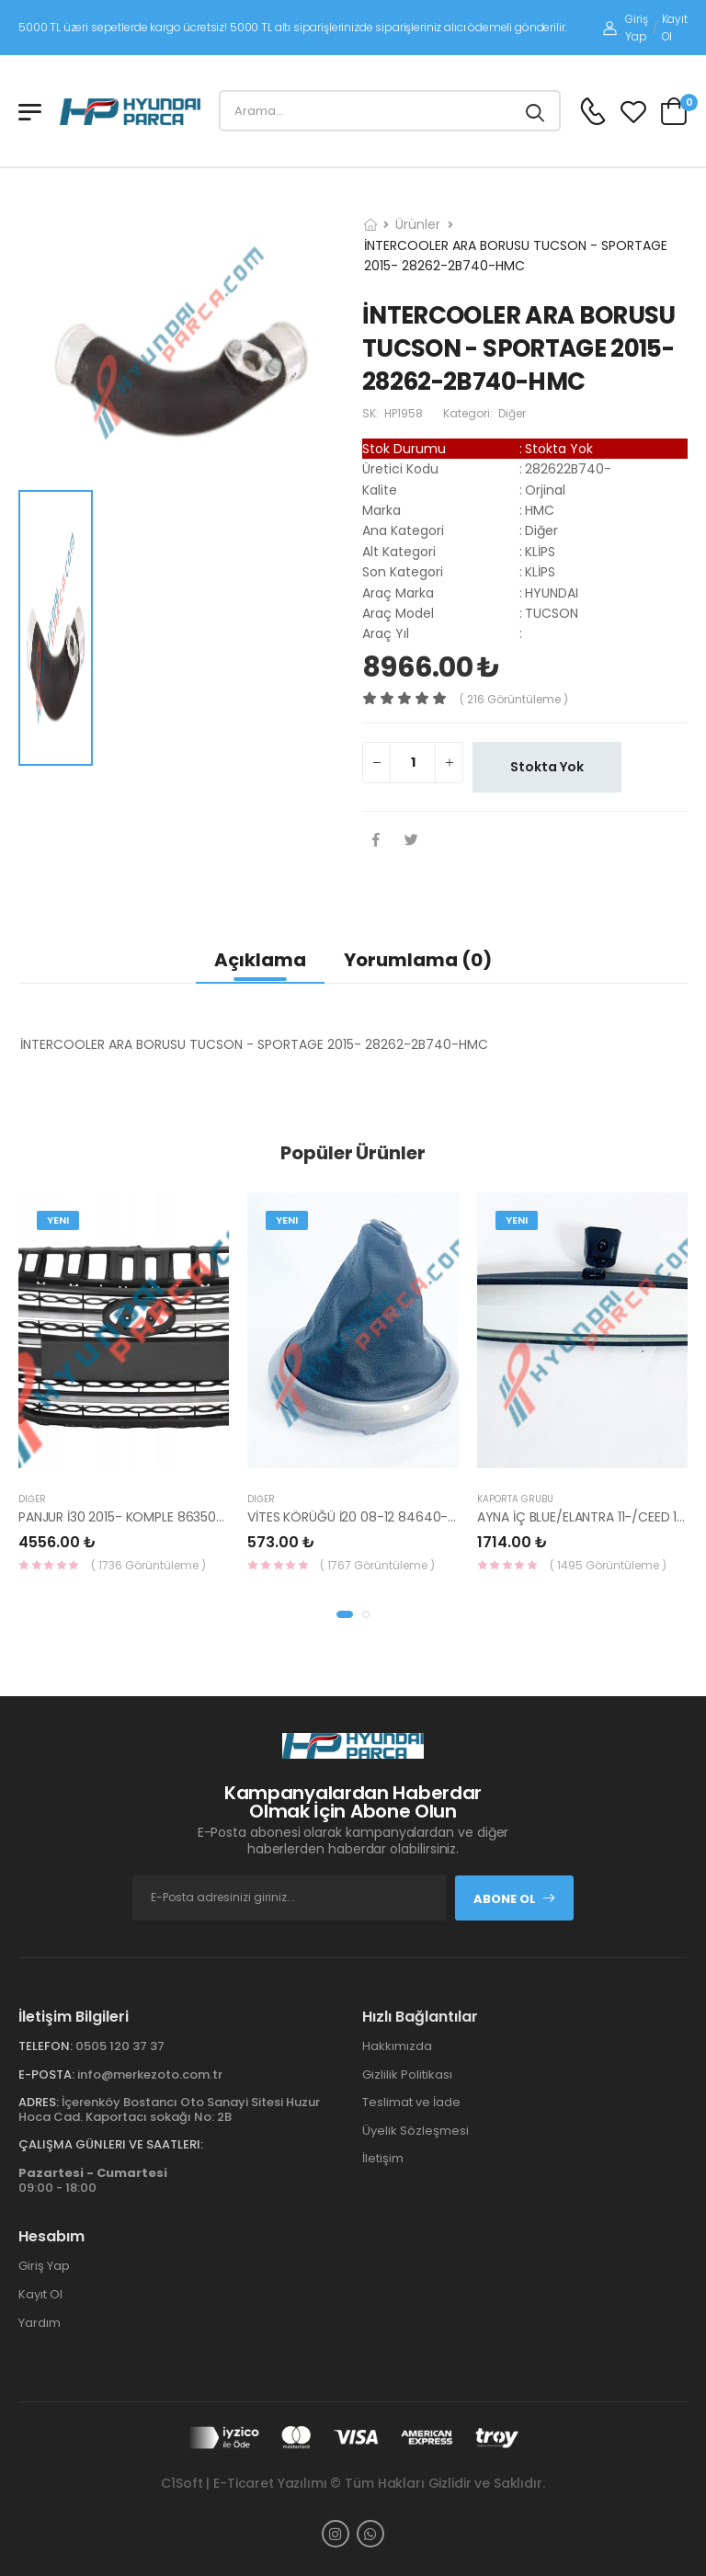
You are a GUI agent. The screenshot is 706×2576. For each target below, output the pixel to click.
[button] (345, 1614)
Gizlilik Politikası (407, 2074)
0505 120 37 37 (120, 2046)
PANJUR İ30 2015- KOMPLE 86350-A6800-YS (152, 1517)
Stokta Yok (547, 767)
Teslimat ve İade (411, 2102)
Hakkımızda (397, 2046)
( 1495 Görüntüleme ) (608, 1565)
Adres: (38, 2102)
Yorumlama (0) (418, 960)
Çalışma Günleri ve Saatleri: (110, 2144)
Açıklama (260, 960)
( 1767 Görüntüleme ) (377, 1565)
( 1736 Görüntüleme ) (148, 1565)
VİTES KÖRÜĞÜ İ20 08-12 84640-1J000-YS (376, 1517)
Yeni (58, 1220)
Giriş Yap (625, 27)
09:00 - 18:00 (92, 2180)
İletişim (383, 2158)
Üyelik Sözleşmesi (415, 2130)
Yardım (39, 2322)
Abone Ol (514, 1899)
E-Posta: (46, 2074)
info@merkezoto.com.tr (149, 2074)
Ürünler (417, 224)
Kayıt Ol (675, 27)
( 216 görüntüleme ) (514, 699)
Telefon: (45, 2046)
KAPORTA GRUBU (515, 1499)
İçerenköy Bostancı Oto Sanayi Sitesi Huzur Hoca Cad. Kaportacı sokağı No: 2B (169, 2109)
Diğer (32, 1499)
